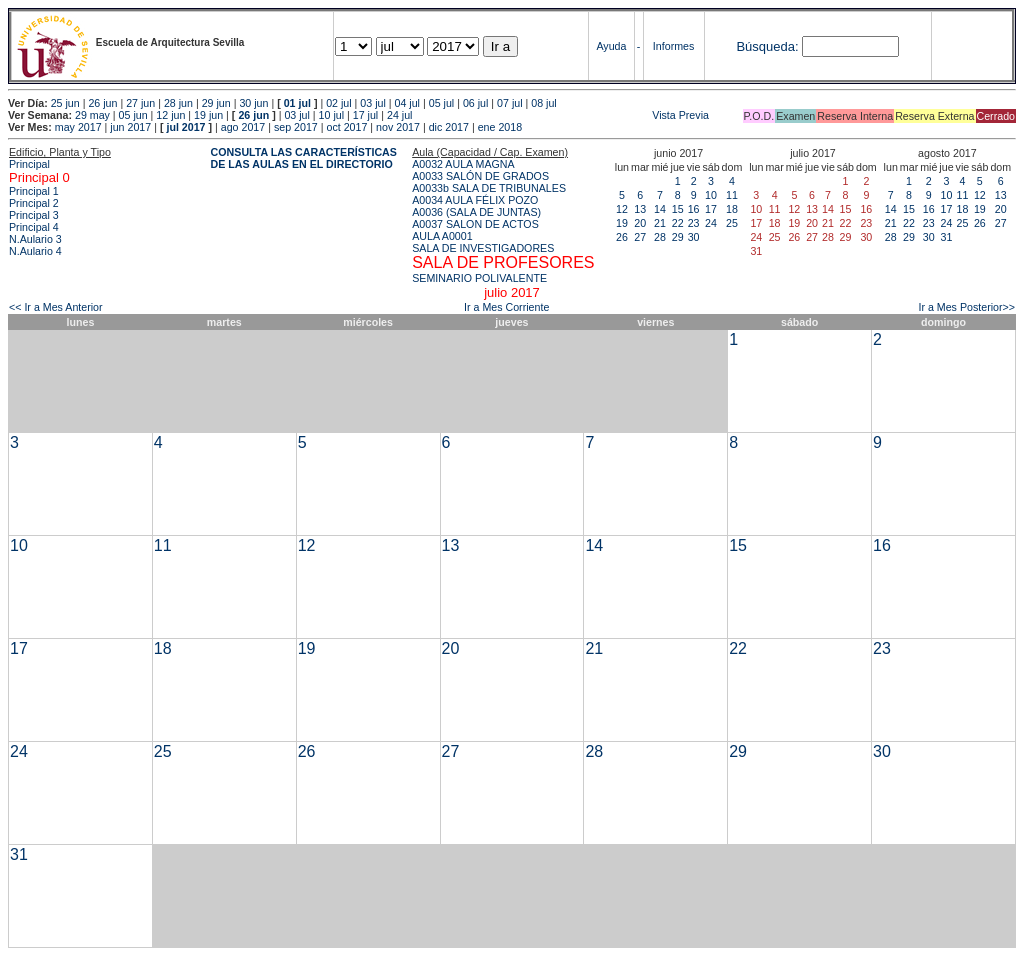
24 (711, 223)
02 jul (338, 103)
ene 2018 (500, 127)
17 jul (365, 115)
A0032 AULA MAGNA (463, 164)
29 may (92, 115)
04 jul (407, 103)
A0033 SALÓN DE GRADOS (480, 176)
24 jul (399, 115)
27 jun (140, 103)
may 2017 (78, 127)
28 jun (178, 103)
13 (640, 209)
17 (711, 209)
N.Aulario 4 (35, 251)
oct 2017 (346, 127)
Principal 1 (34, 191)
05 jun (133, 115)
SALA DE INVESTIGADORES (483, 248)
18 (732, 209)
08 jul (543, 103)
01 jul (297, 103)
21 (660, 223)
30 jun (253, 103)
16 (694, 209)
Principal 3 (34, 215)
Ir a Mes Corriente (506, 307)
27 (640, 237)
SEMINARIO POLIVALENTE (479, 278)
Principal (29, 164)
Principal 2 (34, 203)
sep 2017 (296, 127)
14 (660, 209)
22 (678, 223)
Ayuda (611, 46)
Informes (673, 46)
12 (622, 209)
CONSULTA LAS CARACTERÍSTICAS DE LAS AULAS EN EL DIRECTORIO (304, 158)
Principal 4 (34, 227)
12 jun (170, 115)
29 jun (216, 103)
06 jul (475, 103)
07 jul (509, 103)
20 (640, 223)
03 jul (372, 103)
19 (622, 223)
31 (947, 237)
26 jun (102, 103)
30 (694, 237)
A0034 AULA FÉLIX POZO (475, 200)
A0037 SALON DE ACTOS (475, 224)
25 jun (65, 103)
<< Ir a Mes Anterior (56, 307)
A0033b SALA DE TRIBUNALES (489, 188)
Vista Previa (562, 115)
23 (694, 223)
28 (660, 237)
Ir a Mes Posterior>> (966, 307)
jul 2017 (185, 127)
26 (622, 237)
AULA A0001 (442, 236)
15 (678, 209)
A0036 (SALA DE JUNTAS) (476, 212)
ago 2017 (243, 127)
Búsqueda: (767, 46)
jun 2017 (130, 127)
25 (732, 223)
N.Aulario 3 (37, 239)
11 (732, 195)
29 (678, 237)
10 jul (331, 115)
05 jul (441, 103)
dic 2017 (449, 127)
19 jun (208, 115)
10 (711, 195)
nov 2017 (398, 127)
